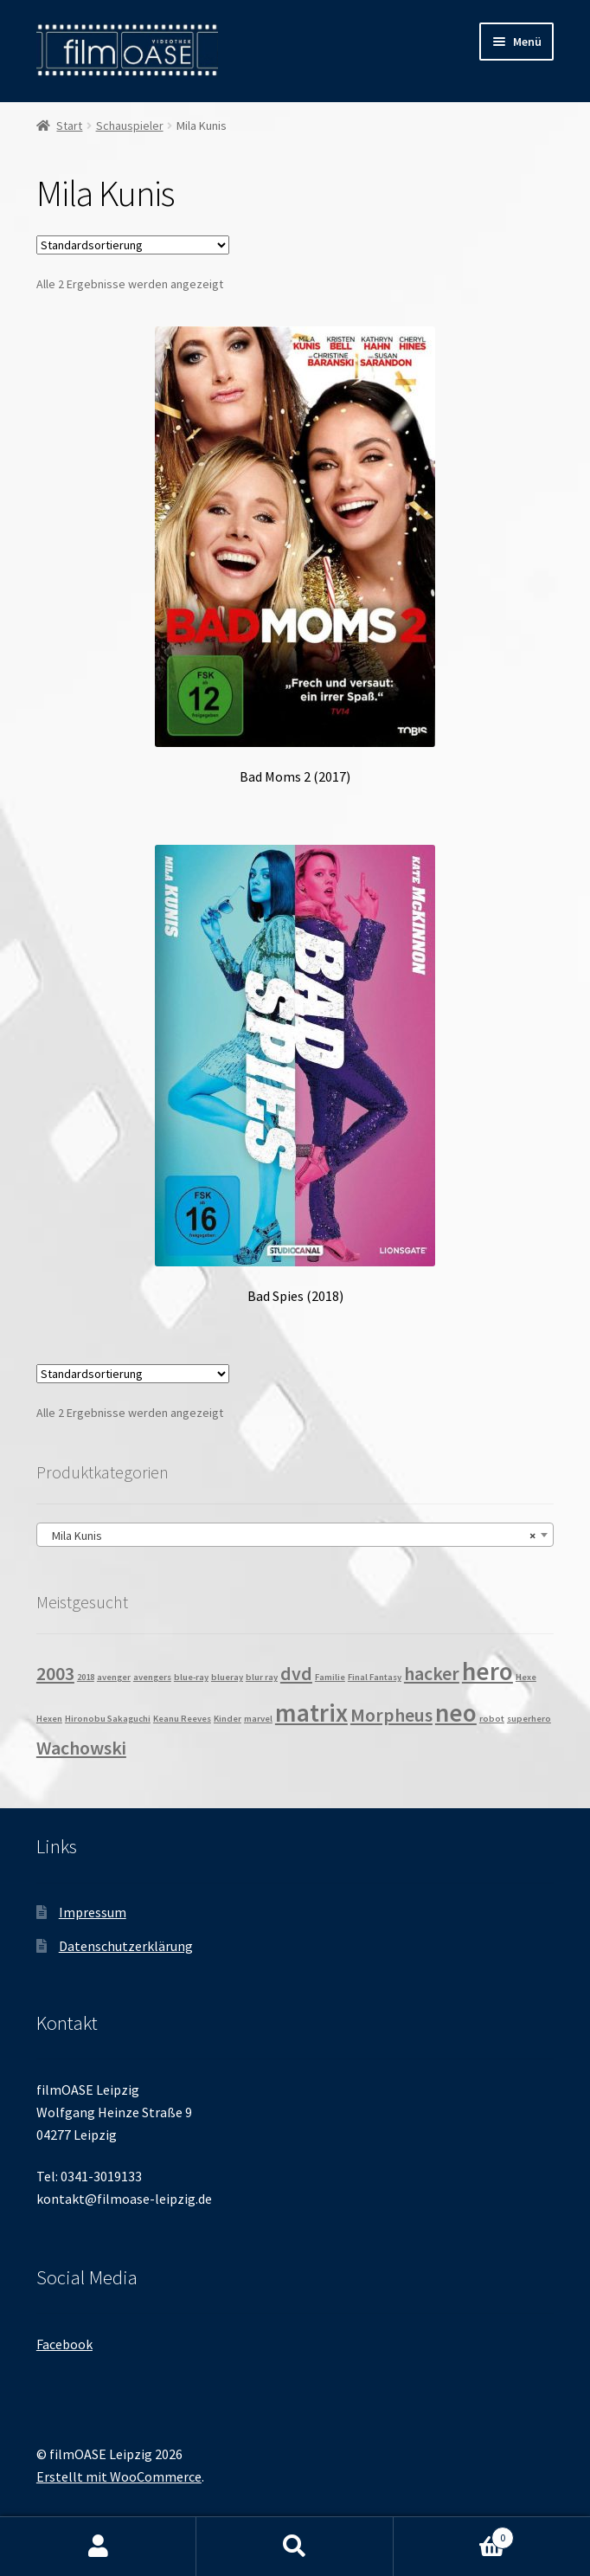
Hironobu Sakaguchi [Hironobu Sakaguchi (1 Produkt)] (108, 1718)
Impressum (92, 1912)
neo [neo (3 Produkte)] (456, 1713)
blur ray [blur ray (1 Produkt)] (262, 1677)
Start (69, 125)
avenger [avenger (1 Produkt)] (114, 1677)
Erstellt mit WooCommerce (119, 2476)
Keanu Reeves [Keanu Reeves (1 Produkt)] (182, 1718)
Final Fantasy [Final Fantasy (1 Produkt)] (374, 1677)
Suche (294, 2546)
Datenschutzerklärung (126, 1946)
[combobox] (295, 1535)
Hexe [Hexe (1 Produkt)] (526, 1677)
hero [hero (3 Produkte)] (487, 1671)
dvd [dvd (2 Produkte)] (296, 1673)
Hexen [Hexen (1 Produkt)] (49, 1718)
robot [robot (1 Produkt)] (491, 1718)
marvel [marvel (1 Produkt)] (258, 1718)
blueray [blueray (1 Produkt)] (227, 1677)
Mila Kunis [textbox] (289, 1535)
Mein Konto (98, 2546)
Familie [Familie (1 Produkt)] (330, 1677)
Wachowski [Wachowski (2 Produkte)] (81, 1748)
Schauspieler (130, 125)
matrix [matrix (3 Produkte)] (311, 1713)
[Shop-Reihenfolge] (132, 244)
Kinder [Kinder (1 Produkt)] (227, 1718)
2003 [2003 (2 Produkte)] (55, 1673)
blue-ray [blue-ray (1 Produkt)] (191, 1677)
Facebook (64, 2344)
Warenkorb (454, 2534)
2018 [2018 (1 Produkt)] (85, 1677)
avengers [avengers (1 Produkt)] (152, 1677)
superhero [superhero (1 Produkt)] (529, 1718)
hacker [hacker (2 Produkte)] (431, 1673)
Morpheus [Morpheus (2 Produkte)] (391, 1715)
